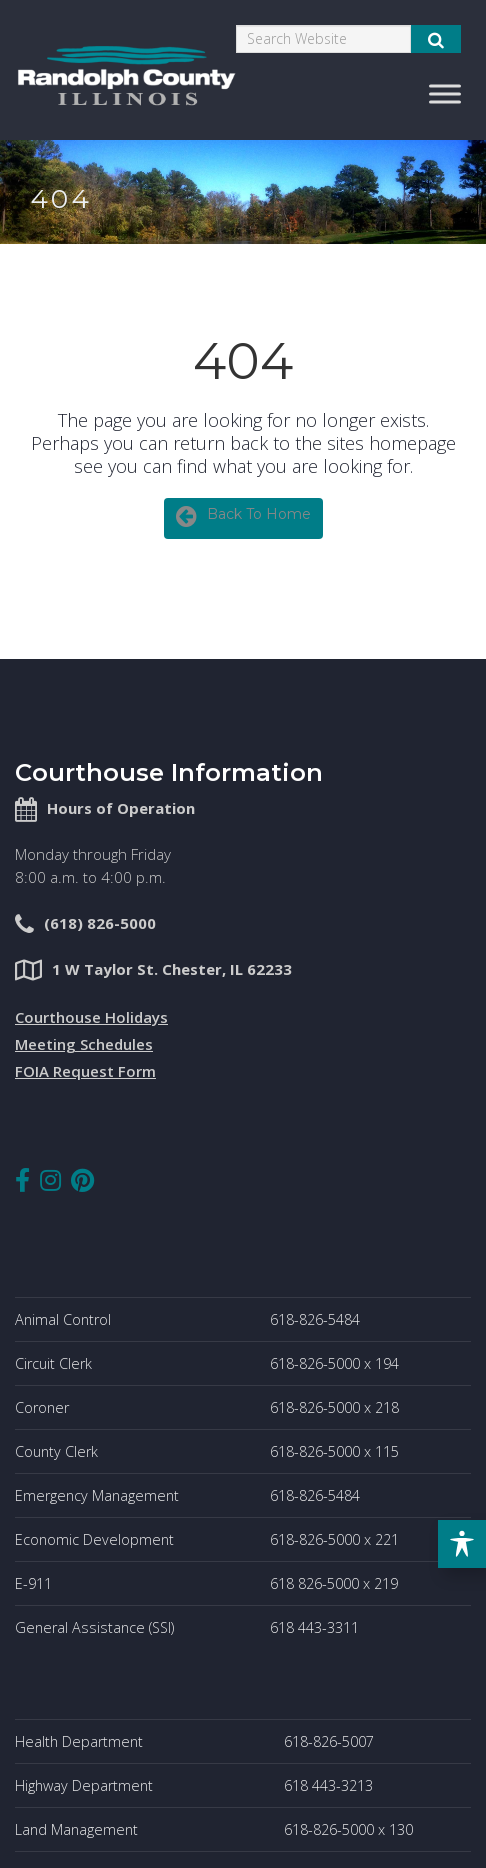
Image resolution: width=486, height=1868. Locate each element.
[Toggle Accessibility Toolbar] (462, 1544)
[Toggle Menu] (445, 93)
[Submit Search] (436, 39)
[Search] (323, 39)
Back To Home (243, 516)
